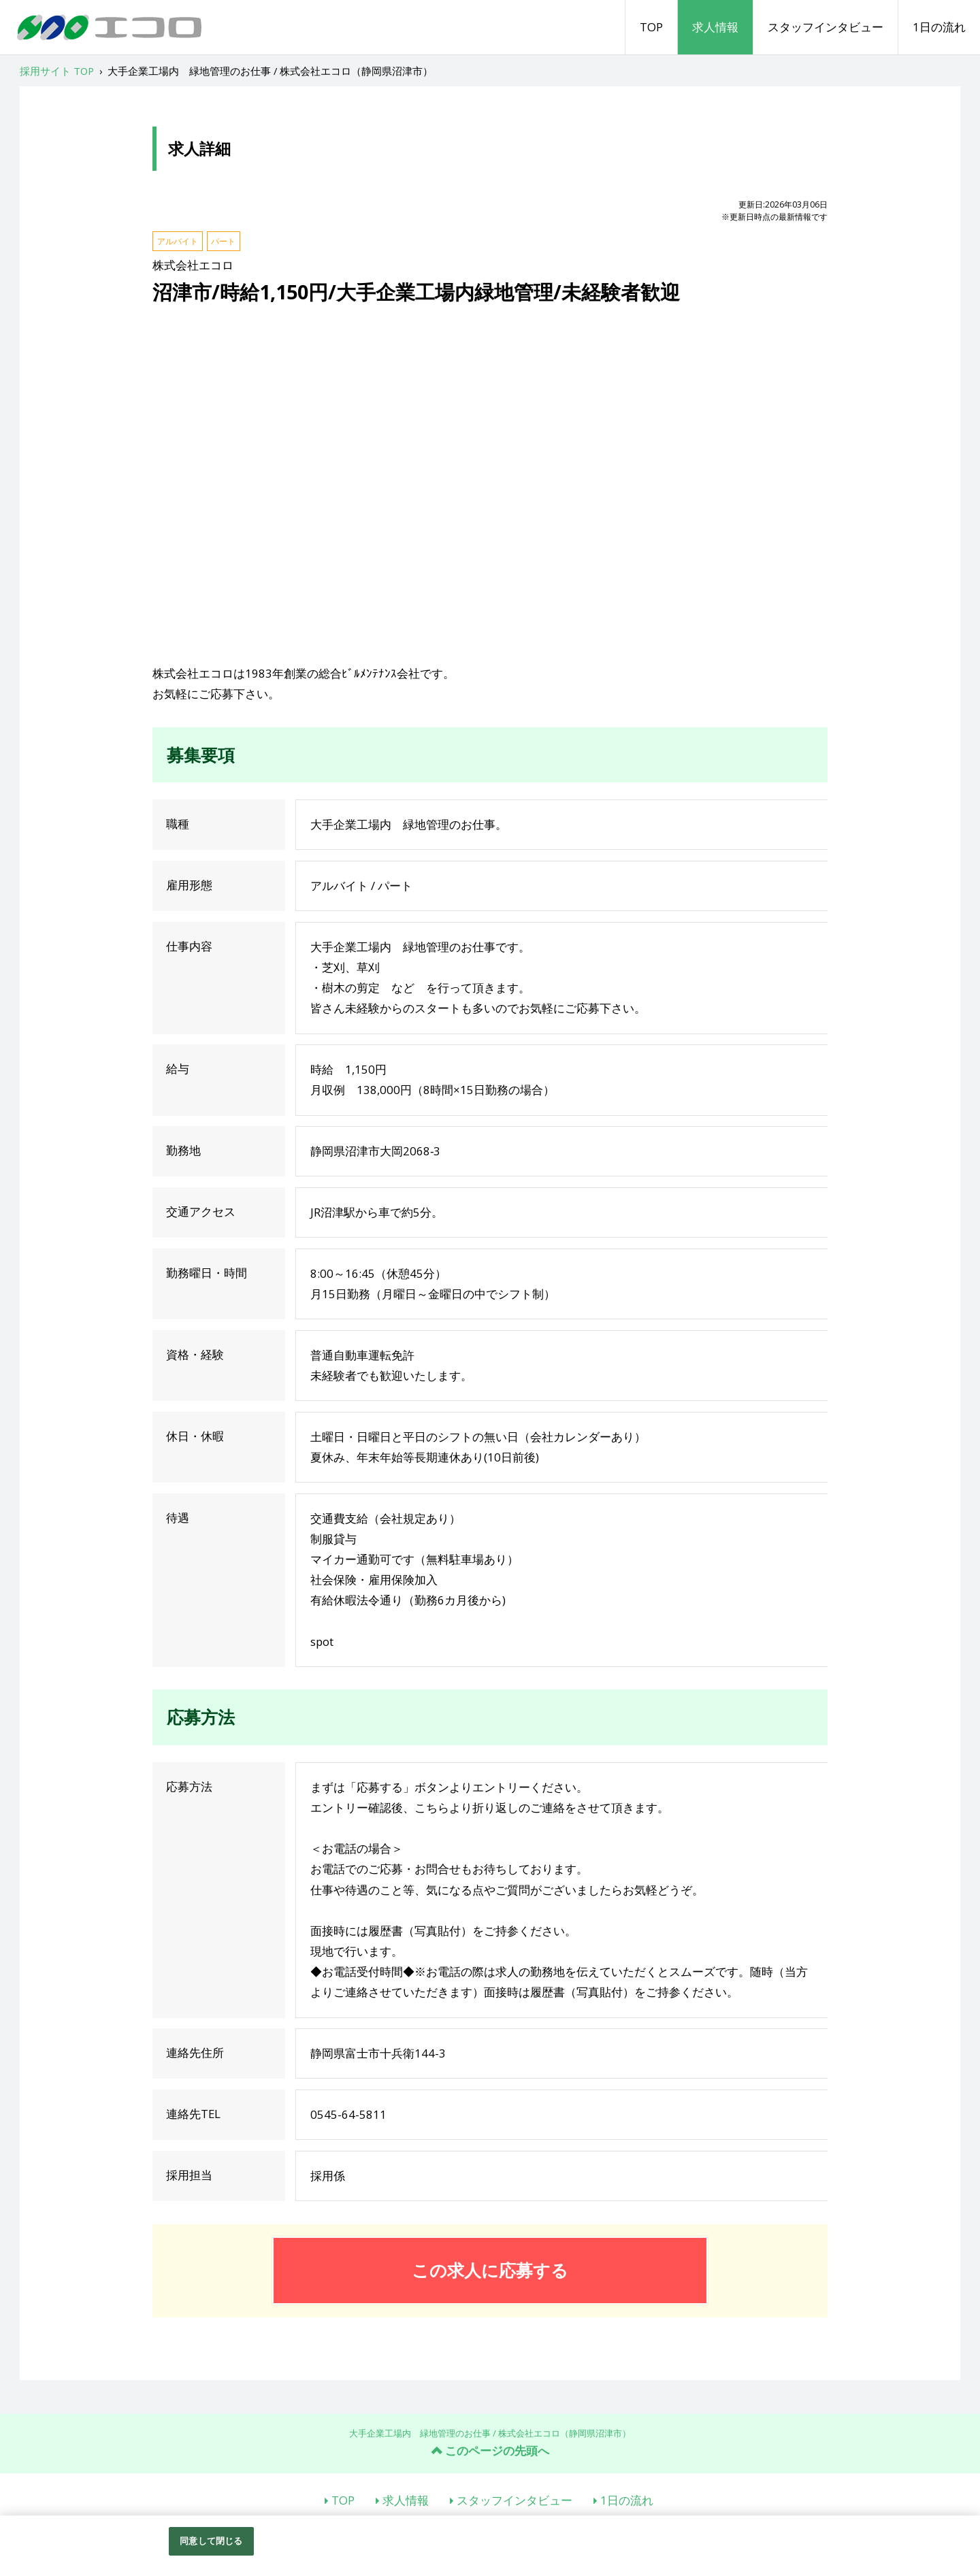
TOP (651, 27)
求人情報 (715, 27)
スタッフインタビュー (825, 27)
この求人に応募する (490, 2269)
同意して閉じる (211, 2540)
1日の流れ (939, 27)
